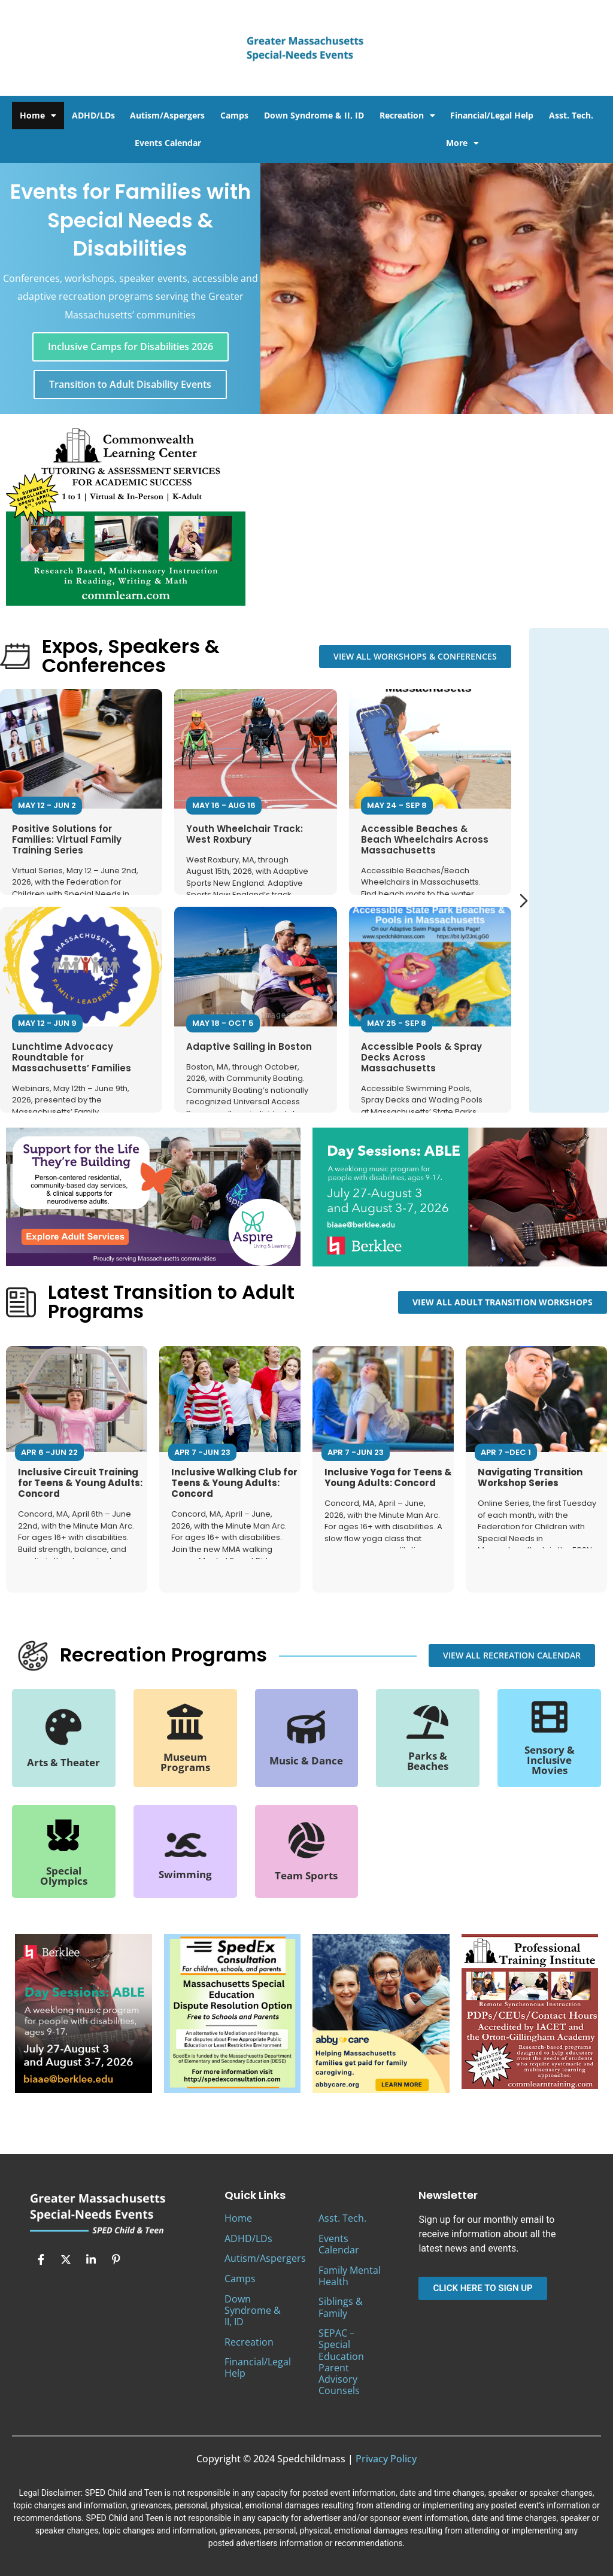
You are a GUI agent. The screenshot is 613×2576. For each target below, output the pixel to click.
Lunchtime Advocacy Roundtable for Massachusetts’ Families (71, 1057)
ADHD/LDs (93, 115)
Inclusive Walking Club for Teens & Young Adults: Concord (234, 1483)
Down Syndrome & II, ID (314, 115)
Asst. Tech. (571, 115)
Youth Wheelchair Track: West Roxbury (244, 833)
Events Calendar (168, 142)
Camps (234, 115)
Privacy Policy (386, 2458)
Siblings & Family (340, 2307)
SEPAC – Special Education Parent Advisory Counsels (341, 2361)
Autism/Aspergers (167, 115)
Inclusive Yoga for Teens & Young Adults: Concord (388, 1477)
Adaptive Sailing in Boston (249, 1046)
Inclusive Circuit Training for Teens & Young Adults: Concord (80, 1483)
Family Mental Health (349, 2276)
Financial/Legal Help (491, 115)
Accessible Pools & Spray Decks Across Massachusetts (421, 1057)
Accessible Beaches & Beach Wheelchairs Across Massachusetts (424, 839)
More (462, 143)
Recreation (407, 115)
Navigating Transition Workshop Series (530, 1477)
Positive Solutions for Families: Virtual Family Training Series (67, 839)
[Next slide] (523, 900)
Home (38, 115)
